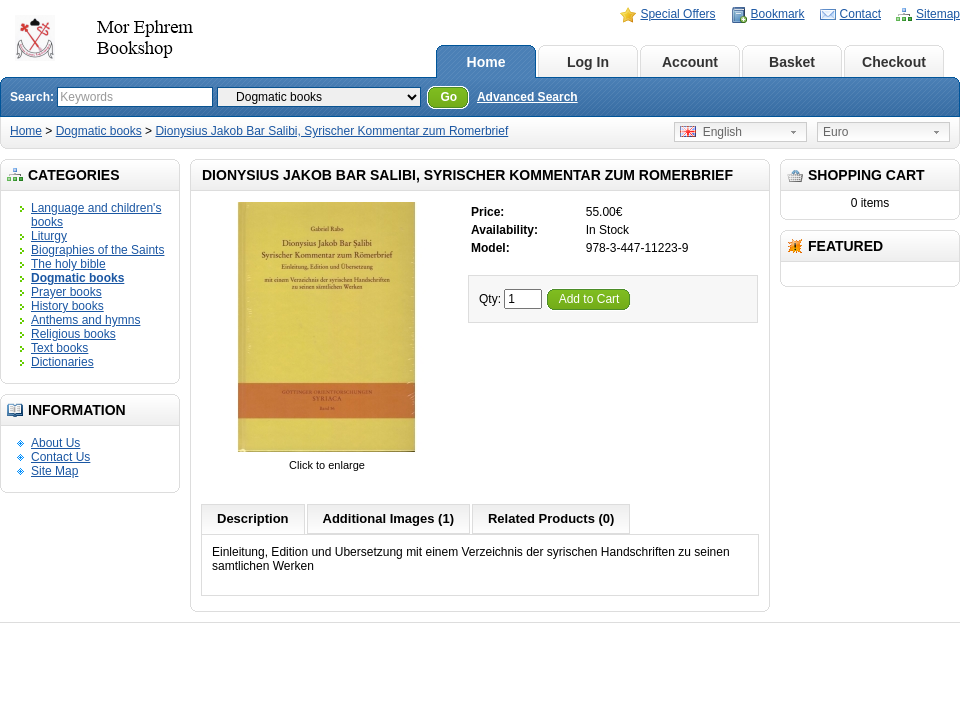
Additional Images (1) (388, 518)
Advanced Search (527, 97)
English (711, 132)
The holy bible (68, 264)
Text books (59, 348)
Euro (835, 132)
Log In (588, 62)
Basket (792, 62)
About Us (55, 443)
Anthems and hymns (85, 320)
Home (486, 62)
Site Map (54, 471)
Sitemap (938, 14)
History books (67, 306)
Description (253, 518)
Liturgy (49, 236)
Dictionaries (62, 362)
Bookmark (778, 14)
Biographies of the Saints (97, 250)
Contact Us (60, 457)
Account (690, 62)
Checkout (894, 62)
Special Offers (677, 14)
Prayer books (66, 292)
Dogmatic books (99, 131)
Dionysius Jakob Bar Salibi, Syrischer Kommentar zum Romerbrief (331, 131)
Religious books (73, 334)
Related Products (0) (551, 518)
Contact (860, 14)
